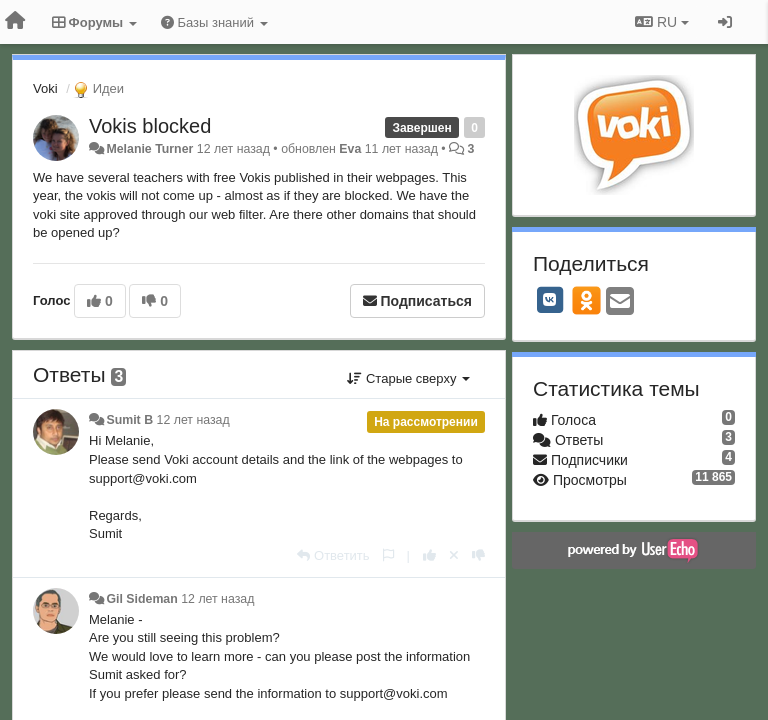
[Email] (620, 302)
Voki (45, 88)
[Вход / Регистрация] (725, 22)
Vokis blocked (150, 126)
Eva (350, 149)
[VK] (550, 300)
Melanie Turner (149, 149)
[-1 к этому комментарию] (478, 555)
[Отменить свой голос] (454, 555)
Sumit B (129, 420)
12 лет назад (193, 420)
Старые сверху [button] (408, 378)
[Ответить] (333, 555)
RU (662, 22)
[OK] (586, 300)
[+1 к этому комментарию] (429, 555)
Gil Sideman (141, 599)
